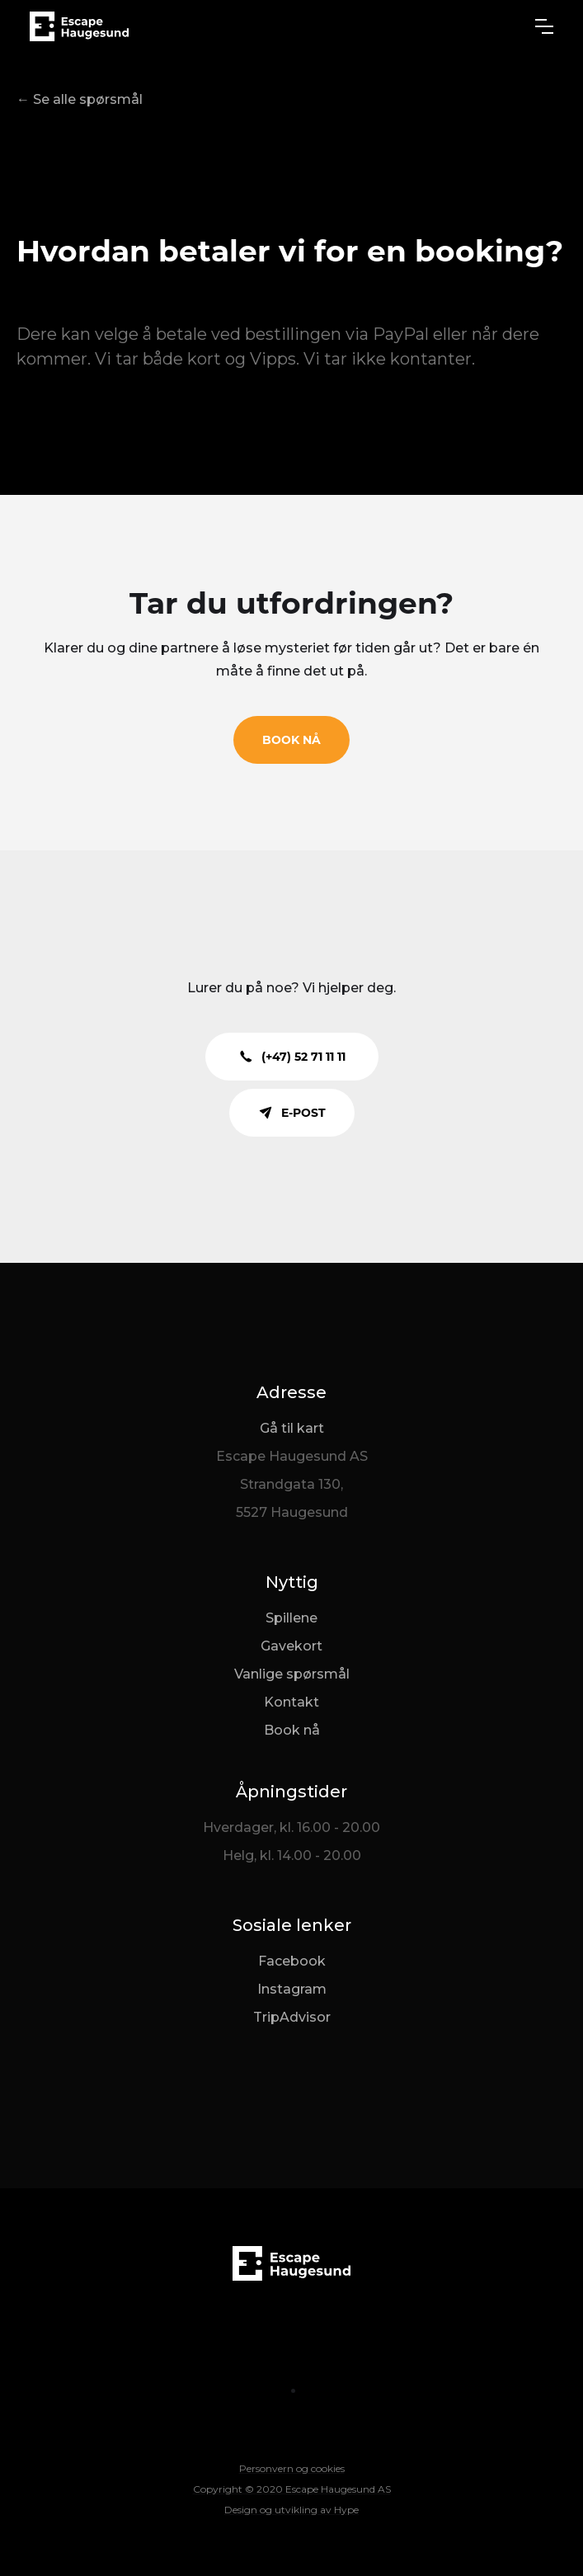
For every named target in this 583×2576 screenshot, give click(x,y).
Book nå (292, 1730)
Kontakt (291, 1702)
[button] (544, 26)
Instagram (292, 1989)
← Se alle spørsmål (79, 99)
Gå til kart (292, 1428)
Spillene (291, 1618)
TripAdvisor (292, 2017)
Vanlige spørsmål (292, 1674)
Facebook (292, 1961)
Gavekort (291, 1646)
